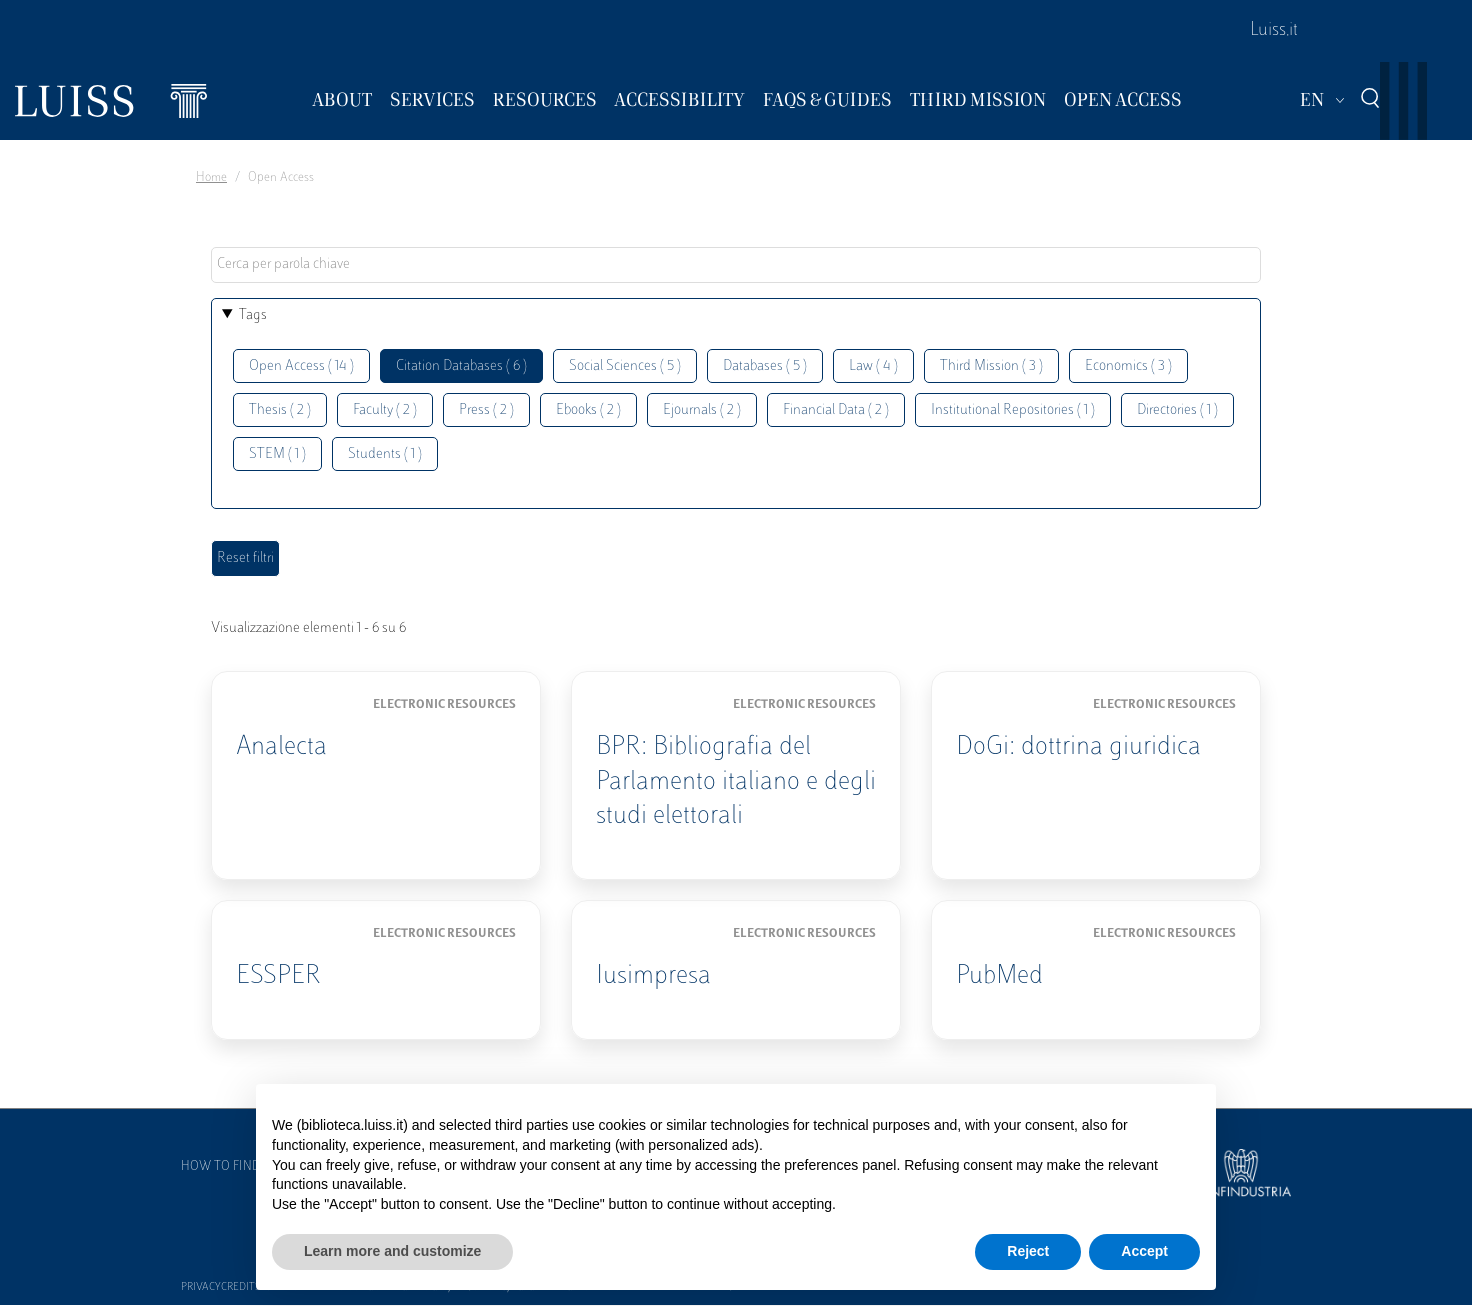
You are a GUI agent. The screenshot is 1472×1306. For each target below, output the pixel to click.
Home (211, 178)
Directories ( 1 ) (1177, 410)
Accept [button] (1144, 1251)
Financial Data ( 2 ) (836, 410)
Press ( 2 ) (486, 410)
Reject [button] (1028, 1251)
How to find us (230, 1167)
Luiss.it (1274, 31)
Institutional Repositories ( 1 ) (1013, 410)
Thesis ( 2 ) (280, 410)
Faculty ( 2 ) (385, 410)
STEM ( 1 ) (277, 454)
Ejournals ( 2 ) (702, 410)
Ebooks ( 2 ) (588, 410)
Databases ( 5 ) (765, 366)
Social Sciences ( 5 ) (625, 366)
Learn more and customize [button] (392, 1251)
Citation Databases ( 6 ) (461, 366)
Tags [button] (253, 315)
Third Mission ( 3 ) (991, 366)
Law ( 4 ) (873, 366)
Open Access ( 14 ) (301, 366)
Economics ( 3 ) (1128, 366)
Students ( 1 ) (385, 454)
